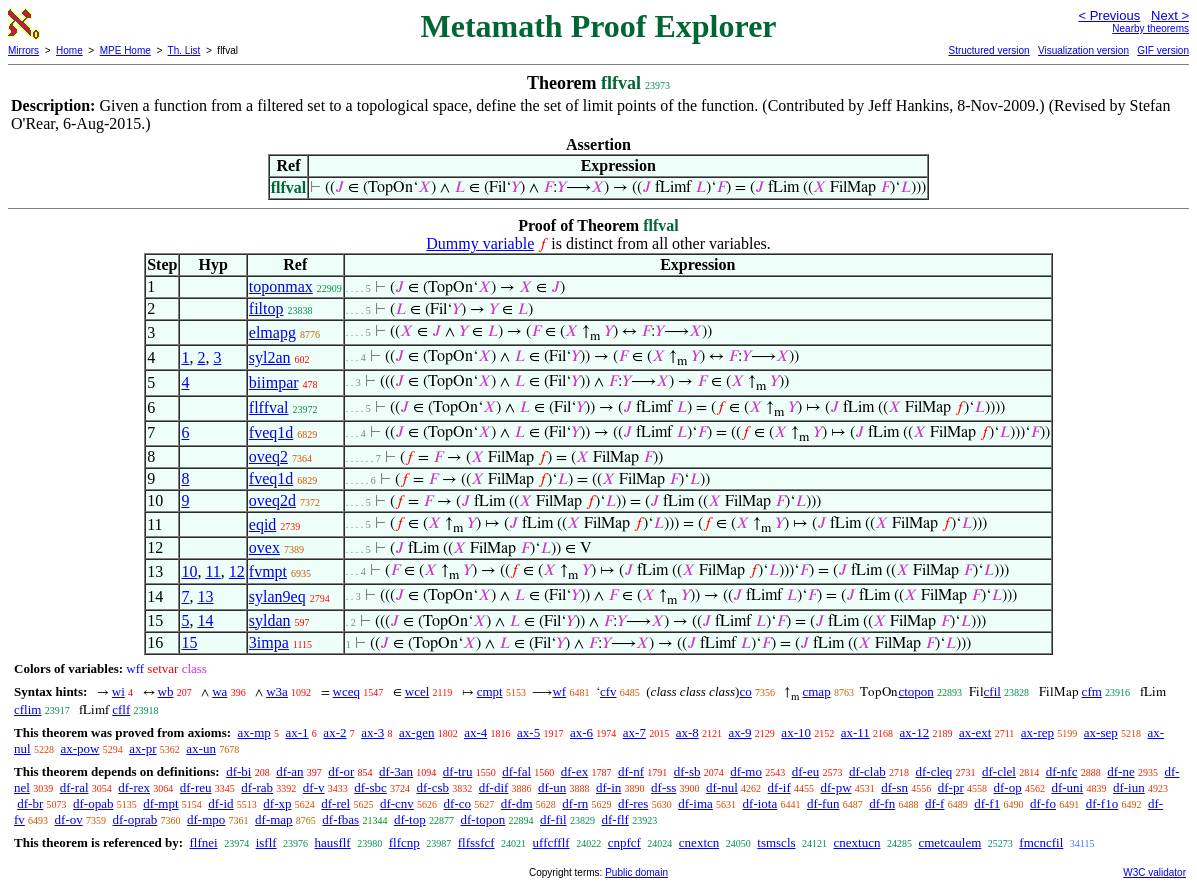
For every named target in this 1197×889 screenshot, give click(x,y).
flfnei (203, 842)
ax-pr (142, 748)
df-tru (458, 771)
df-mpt (160, 803)
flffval (269, 407)
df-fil (553, 819)
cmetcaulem (949, 842)
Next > (1170, 15)
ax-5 (528, 732)
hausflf (333, 842)
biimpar (274, 382)
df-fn (882, 803)
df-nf (631, 771)
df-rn (575, 803)
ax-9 (740, 732)
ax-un (201, 748)
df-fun (823, 803)
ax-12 (915, 732)
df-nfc (1062, 771)
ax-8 (687, 732)
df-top (410, 819)
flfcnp (404, 842)
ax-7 (634, 732)
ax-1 (297, 732)
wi (118, 691)
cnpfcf (624, 842)
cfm (1092, 691)
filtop (266, 308)
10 (189, 571)
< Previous (1109, 15)
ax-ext (975, 732)
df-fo (1043, 803)
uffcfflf (551, 842)
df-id (220, 803)
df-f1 (987, 803)
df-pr (951, 787)
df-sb (687, 771)
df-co (457, 803)
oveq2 (268, 456)
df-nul (722, 787)
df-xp (277, 803)
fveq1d (271, 432)
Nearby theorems (1150, 28)
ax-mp (254, 732)
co (745, 691)
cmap (816, 691)
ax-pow (79, 748)
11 (212, 571)
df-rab (257, 787)
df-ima (695, 803)
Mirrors (23, 50)
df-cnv (397, 803)
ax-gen (416, 732)
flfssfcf (476, 842)
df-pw (835, 787)
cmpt (490, 691)
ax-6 (581, 732)
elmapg (272, 332)
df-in (608, 787)
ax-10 (796, 732)
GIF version (1163, 50)
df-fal (516, 771)
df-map (274, 819)
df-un (552, 787)
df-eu (805, 771)
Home (69, 50)
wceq (346, 691)
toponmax (281, 286)
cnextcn (699, 842)
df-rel (335, 803)
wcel (417, 691)
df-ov (69, 819)
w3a (277, 691)
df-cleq (933, 771)
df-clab (867, 771)
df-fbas (340, 819)
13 (205, 596)
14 (205, 620)
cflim (27, 709)
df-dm (517, 803)
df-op (1007, 787)
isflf (266, 842)
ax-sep (1101, 732)
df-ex (574, 771)
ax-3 (372, 732)
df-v (314, 787)
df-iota (760, 803)
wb (166, 691)
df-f (935, 803)
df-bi (238, 771)
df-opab (93, 803)
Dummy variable (480, 243)
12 (237, 571)
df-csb (432, 787)
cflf (121, 709)
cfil (992, 691)
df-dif (494, 787)
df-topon (482, 819)
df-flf (614, 819)
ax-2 (334, 732)
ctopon (915, 691)
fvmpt (268, 571)
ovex (264, 547)
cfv (608, 691)
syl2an (270, 357)
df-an (289, 771)
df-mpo (206, 819)
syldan (270, 620)
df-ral (74, 787)
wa (219, 691)
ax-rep (1037, 732)
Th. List (184, 50)
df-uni (1067, 787)
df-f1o (1102, 803)
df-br (30, 803)
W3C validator (1154, 872)
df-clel (999, 771)
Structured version (988, 50)
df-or (341, 771)
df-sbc (370, 787)
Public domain (636, 872)
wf (559, 691)
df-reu (196, 787)
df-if (779, 787)
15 (189, 642)
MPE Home (125, 50)
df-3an (396, 771)
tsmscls (776, 842)
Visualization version (1083, 50)
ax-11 (855, 732)
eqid (263, 524)
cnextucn (857, 842)
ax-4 (475, 732)
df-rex (134, 787)
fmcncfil (1041, 842)
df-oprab (135, 819)
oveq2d (272, 500)
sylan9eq (277, 596)
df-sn (894, 787)
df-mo (746, 771)
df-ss (663, 787)
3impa (269, 642)
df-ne (1120, 771)
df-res (633, 803)
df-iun (1129, 787)
